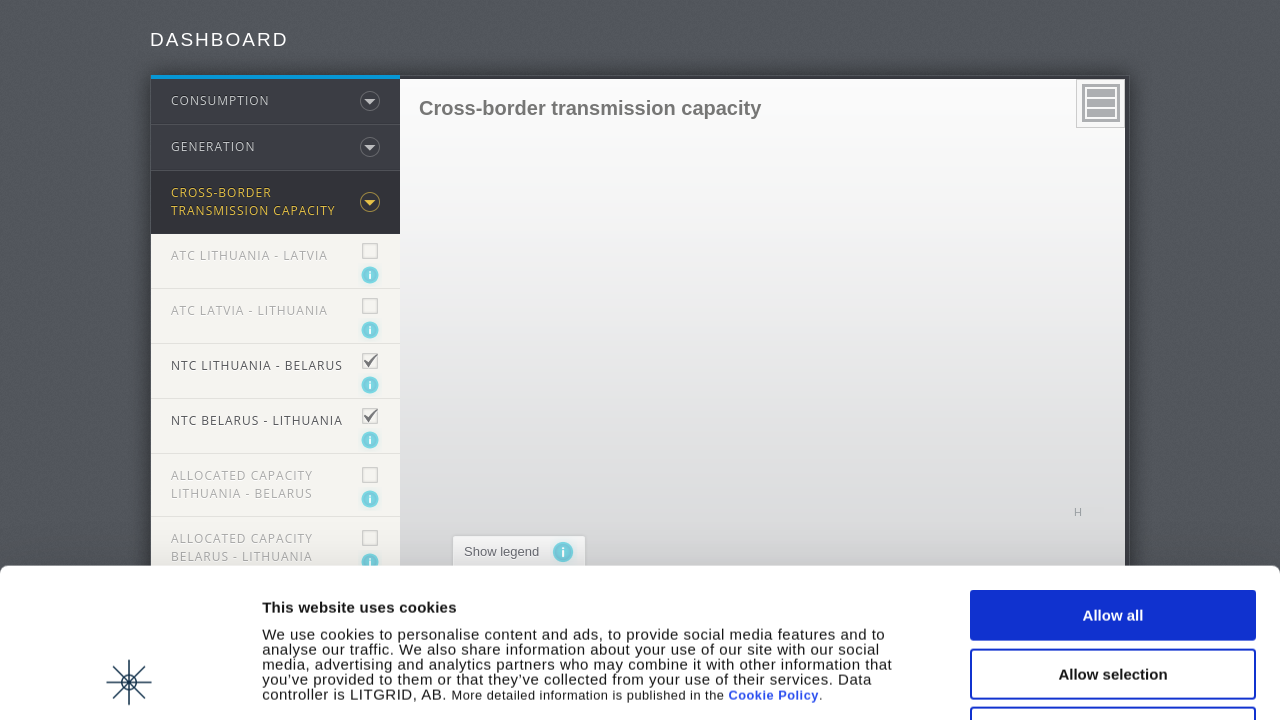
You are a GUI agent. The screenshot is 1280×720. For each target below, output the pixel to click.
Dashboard (219, 39)
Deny (1113, 592)
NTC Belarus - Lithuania (257, 420)
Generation (213, 146)
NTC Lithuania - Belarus (257, 365)
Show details (1049, 681)
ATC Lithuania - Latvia (249, 255)
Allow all (1113, 475)
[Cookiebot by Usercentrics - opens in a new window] (129, 681)
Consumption (220, 100)
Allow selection (1112, 534)
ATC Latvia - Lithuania (249, 310)
